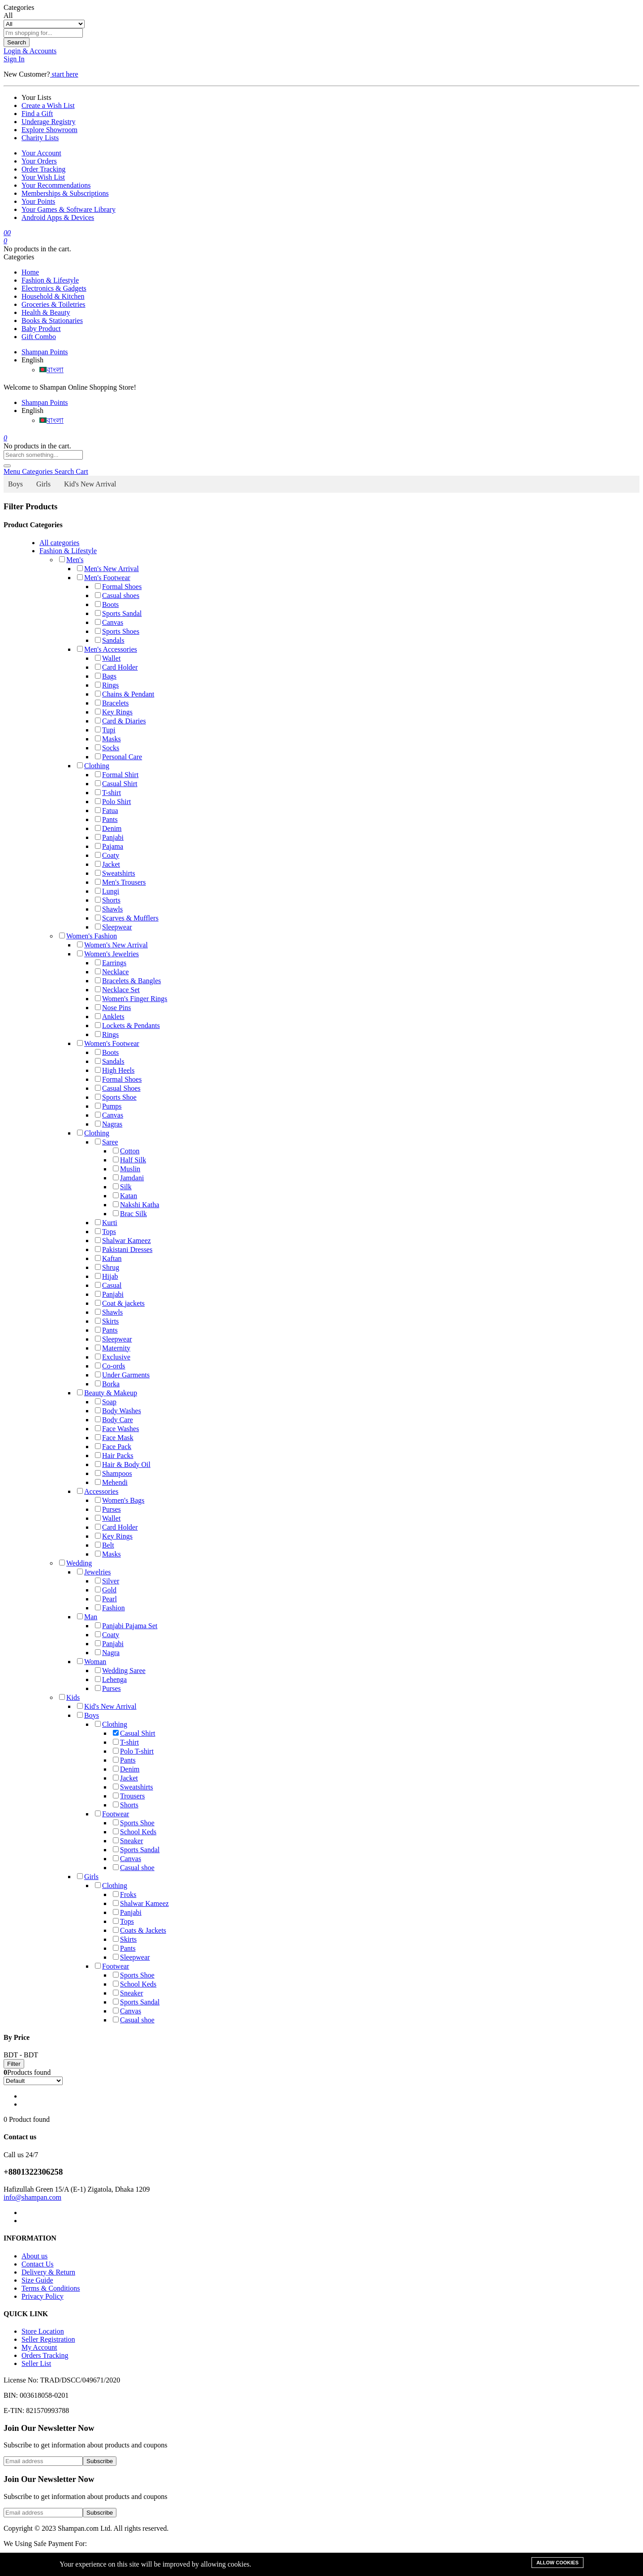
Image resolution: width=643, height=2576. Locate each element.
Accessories (97, 1491)
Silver (107, 1581)
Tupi (105, 730)
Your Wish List (43, 177)
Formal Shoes (118, 586)
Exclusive (112, 1357)
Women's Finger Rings (131, 998)
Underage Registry (48, 121)
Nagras (108, 1124)
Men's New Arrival (108, 568)
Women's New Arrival (112, 945)
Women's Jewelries (108, 954)
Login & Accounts (30, 51)
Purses (108, 1509)
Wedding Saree (120, 1670)
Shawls (109, 909)
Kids (69, 1697)
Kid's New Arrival (90, 484)
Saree (106, 1142)
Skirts (107, 1321)
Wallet (107, 658)
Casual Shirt (116, 783)
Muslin (126, 1169)
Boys (15, 484)
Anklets (109, 1016)
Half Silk (129, 1160)
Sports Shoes (117, 631)
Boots (107, 604)
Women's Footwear (108, 1043)
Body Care (114, 1419)
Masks (108, 739)
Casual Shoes (118, 1088)
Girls (43, 484)
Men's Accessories (107, 649)
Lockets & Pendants (127, 1025)
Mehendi (111, 1482)
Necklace (112, 972)
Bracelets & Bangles (128, 981)
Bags (105, 676)
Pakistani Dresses (123, 1249)
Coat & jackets (120, 1303)
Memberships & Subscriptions (65, 193)
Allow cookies (557, 2562)
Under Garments (122, 1375)
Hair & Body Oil (122, 1464)
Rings (107, 685)
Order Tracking (43, 169)
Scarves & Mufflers (127, 918)
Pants (106, 819)
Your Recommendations (55, 185)
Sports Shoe (116, 1097)
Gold (105, 1590)
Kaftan (108, 1258)
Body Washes (118, 1411)
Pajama (109, 846)
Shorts (107, 900)
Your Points (38, 201)
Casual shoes (117, 595)
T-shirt (108, 792)
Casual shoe (133, 1867)
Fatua (106, 810)
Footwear (112, 1814)
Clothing (93, 766)
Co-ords (110, 1366)
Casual (108, 1285)
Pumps (108, 1106)
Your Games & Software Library (68, 209)
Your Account (41, 153)
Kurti (106, 1222)
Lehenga (111, 1679)
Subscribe (99, 2461)
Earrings (110, 963)
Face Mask (114, 1437)
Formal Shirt (116, 774)
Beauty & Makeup (107, 1393)
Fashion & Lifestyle (50, 280)
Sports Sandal (118, 613)
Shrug (107, 1267)
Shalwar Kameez (123, 1240)
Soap (105, 1402)
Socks (107, 748)
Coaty (107, 855)
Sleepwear (113, 927)
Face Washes (117, 1428)
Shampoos (113, 1473)
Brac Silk (130, 1213)
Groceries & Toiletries (53, 304)
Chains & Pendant (124, 694)
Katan (125, 1196)
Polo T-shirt (133, 1751)
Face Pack (113, 1446)
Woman (91, 1661)
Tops (105, 1231)
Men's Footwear (103, 577)
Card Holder (116, 667)
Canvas (109, 622)
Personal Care (118, 757)
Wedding (75, 1563)
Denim (108, 828)
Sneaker (128, 1841)
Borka (107, 1384)
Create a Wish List (48, 105)
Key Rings (114, 712)
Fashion (110, 1608)
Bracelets (112, 703)
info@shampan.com (32, 2197)
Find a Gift (37, 113)
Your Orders (39, 161)
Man (87, 1617)
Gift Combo (38, 336)
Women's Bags (119, 1500)
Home (30, 272)
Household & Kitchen (52, 296)
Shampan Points (44, 352)
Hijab (106, 1276)
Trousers (129, 1796)
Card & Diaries (120, 721)
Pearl (106, 1599)
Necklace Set (117, 989)
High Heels (114, 1070)
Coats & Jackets (139, 1930)
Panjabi (109, 837)
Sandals (109, 640)
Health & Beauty (45, 312)
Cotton (126, 1151)
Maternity (112, 1348)
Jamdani (128, 1178)
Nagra (107, 1652)
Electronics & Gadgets (53, 288)
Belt (104, 1545)
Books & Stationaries (52, 320)
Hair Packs (114, 1455)
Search (16, 42)
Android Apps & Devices (57, 217)
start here (64, 74)
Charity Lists (40, 138)
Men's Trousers (120, 882)
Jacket (107, 864)
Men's (71, 559)
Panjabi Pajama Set (126, 1626)
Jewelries (94, 1572)
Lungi (107, 891)
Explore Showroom (49, 129)
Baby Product (41, 328)
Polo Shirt (113, 801)
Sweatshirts (115, 873)
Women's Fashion (88, 936)
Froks (124, 1894)
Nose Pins (113, 1007)
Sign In (14, 59)
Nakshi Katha (136, 1204)
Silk (122, 1187)
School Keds (134, 1832)
